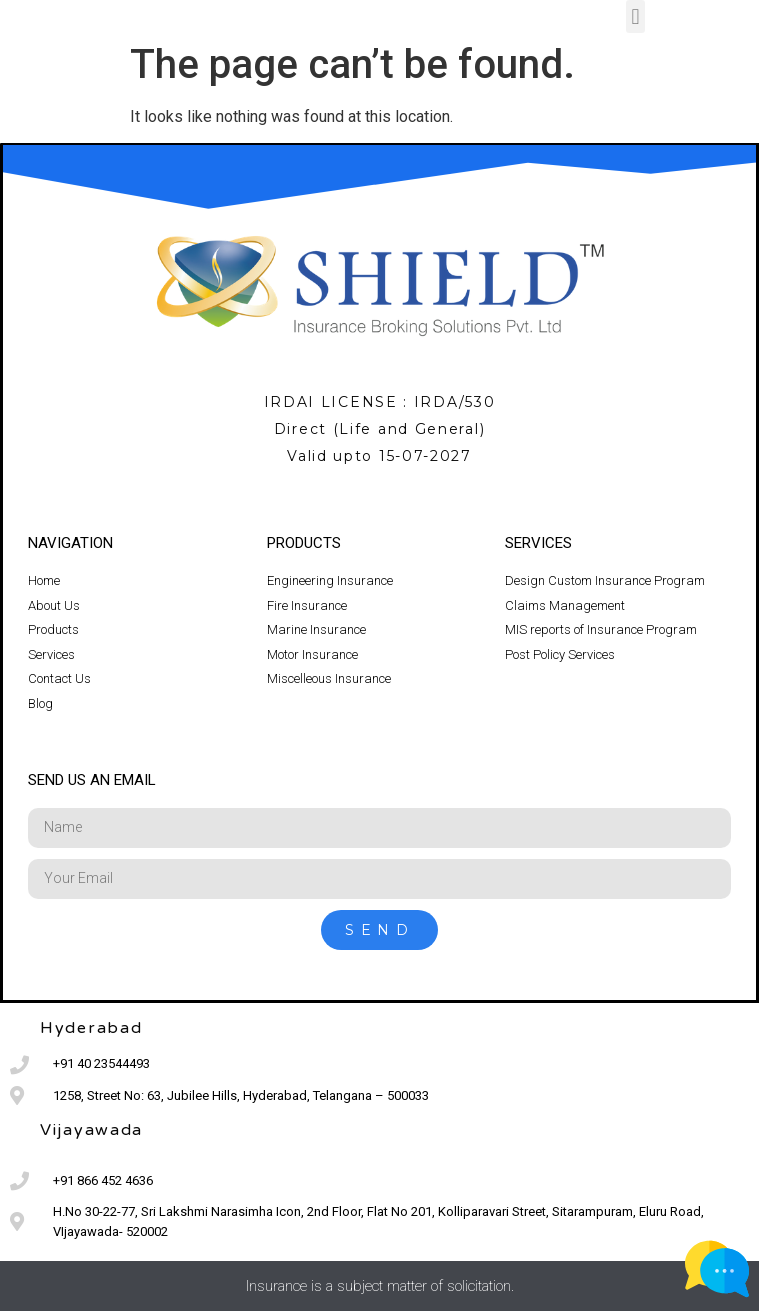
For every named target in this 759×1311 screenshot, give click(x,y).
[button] (635, 16)
